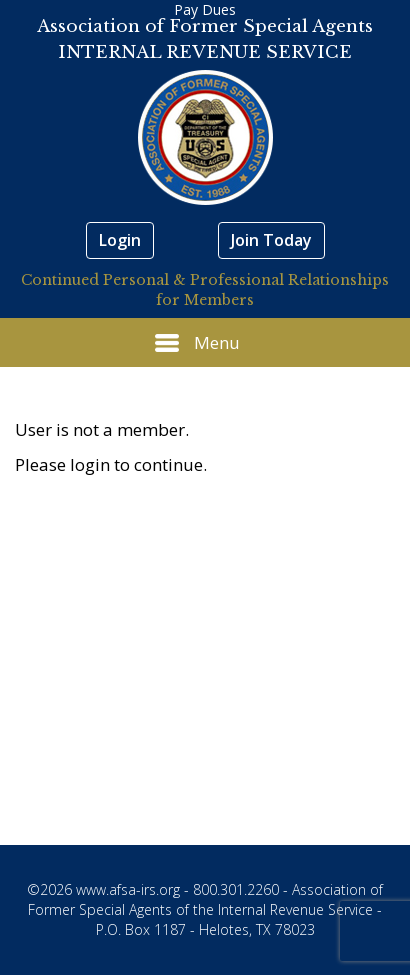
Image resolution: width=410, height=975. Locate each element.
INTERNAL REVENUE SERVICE (205, 52)
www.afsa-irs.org (128, 889)
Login (120, 240)
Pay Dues (205, 9)
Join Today (271, 240)
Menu (197, 343)
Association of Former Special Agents (205, 26)
